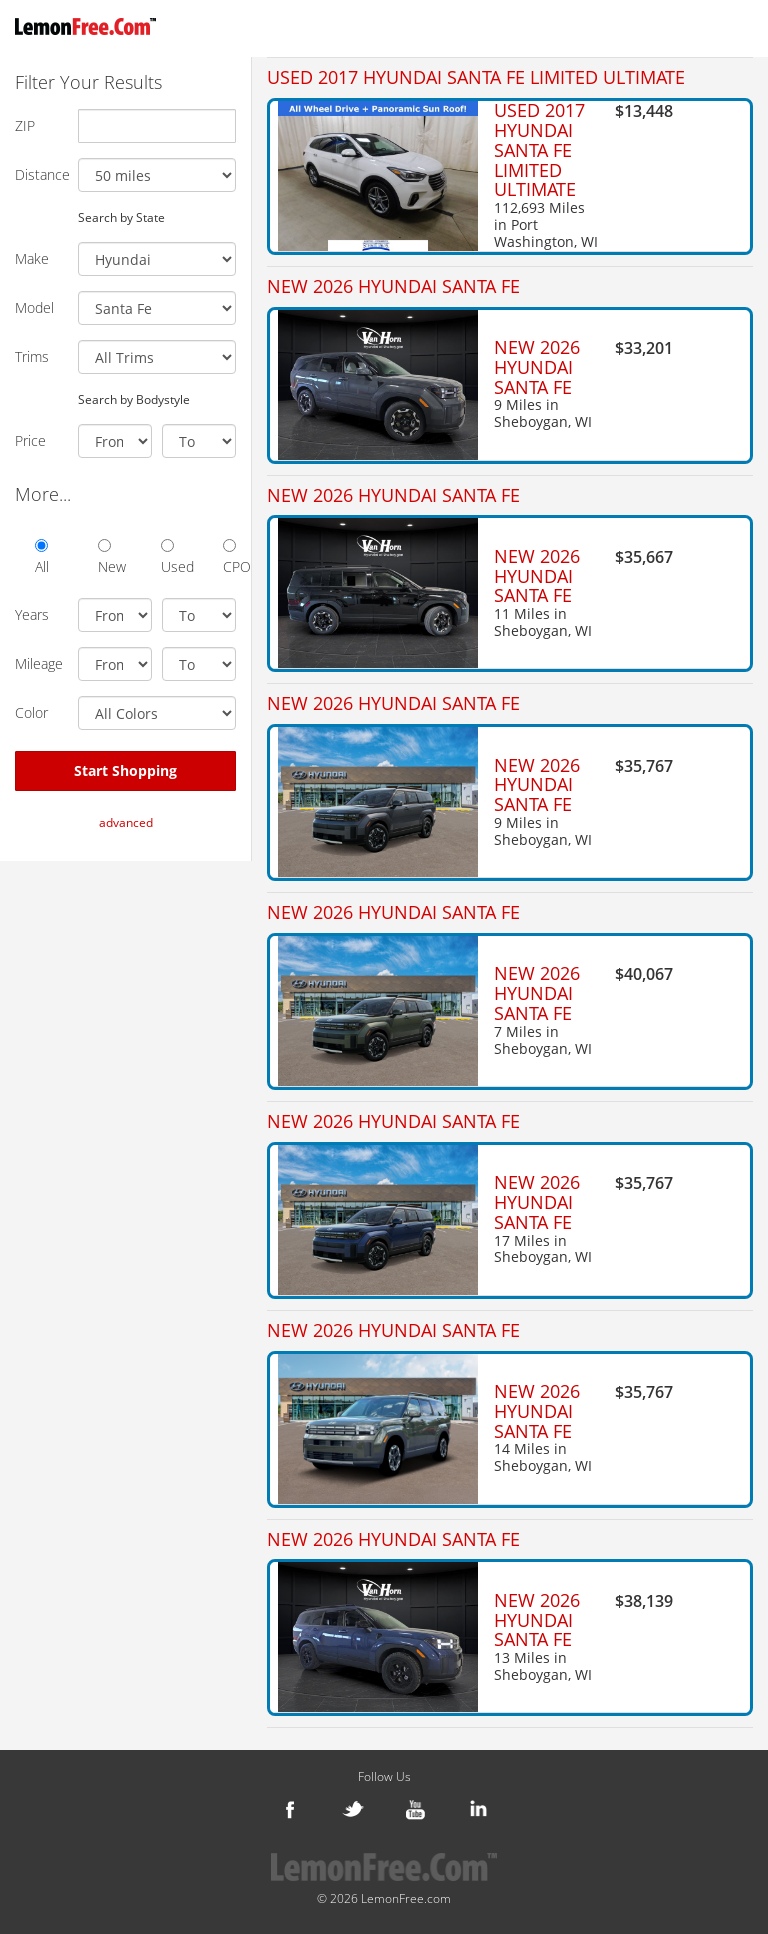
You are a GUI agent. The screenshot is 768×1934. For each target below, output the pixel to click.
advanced (126, 822)
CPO (229, 557)
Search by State (121, 217)
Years (32, 614)
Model (34, 307)
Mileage (39, 663)
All (41, 557)
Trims (32, 356)
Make (32, 258)
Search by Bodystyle (134, 399)
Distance (39, 174)
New (104, 557)
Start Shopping (125, 770)
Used (167, 557)
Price (30, 440)
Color (31, 712)
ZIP (25, 125)
